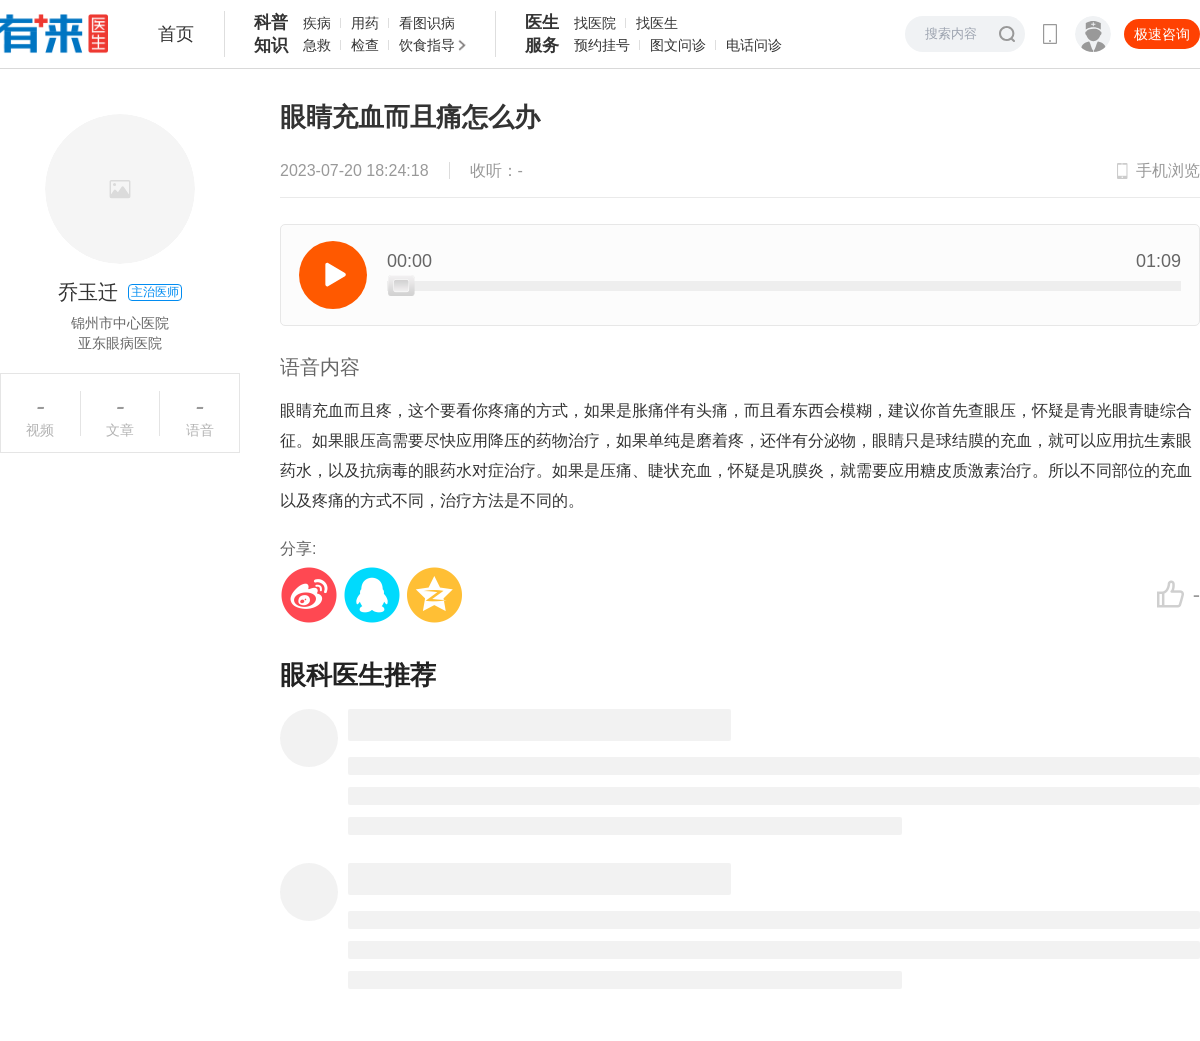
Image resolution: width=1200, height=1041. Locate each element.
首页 (176, 34)
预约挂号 (602, 45)
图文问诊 (678, 45)
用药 (365, 23)
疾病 (317, 23)
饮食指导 (427, 45)
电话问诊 (754, 45)
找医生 (657, 23)
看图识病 (427, 23)
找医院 (595, 23)
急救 (317, 45)
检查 (365, 45)
